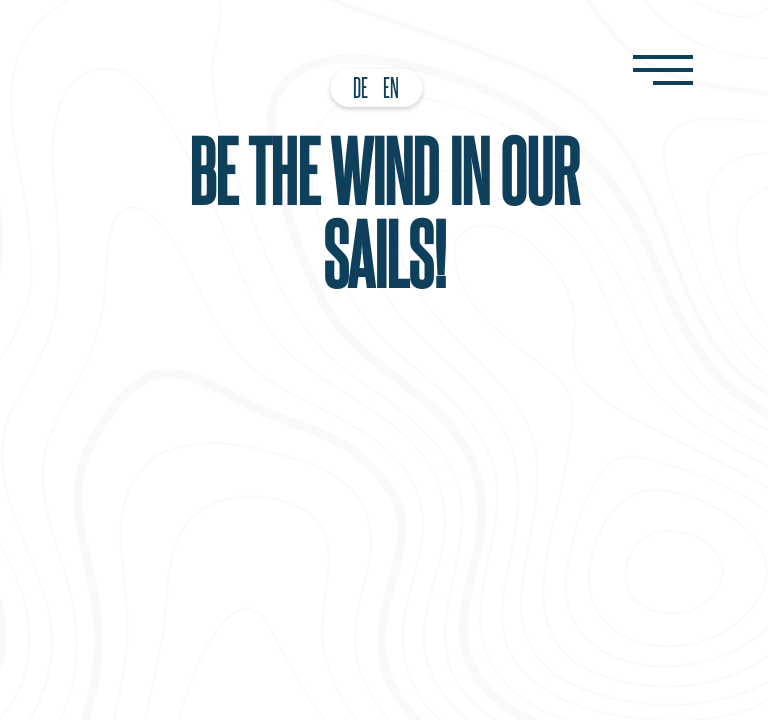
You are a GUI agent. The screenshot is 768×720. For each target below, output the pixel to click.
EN (391, 87)
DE (360, 87)
